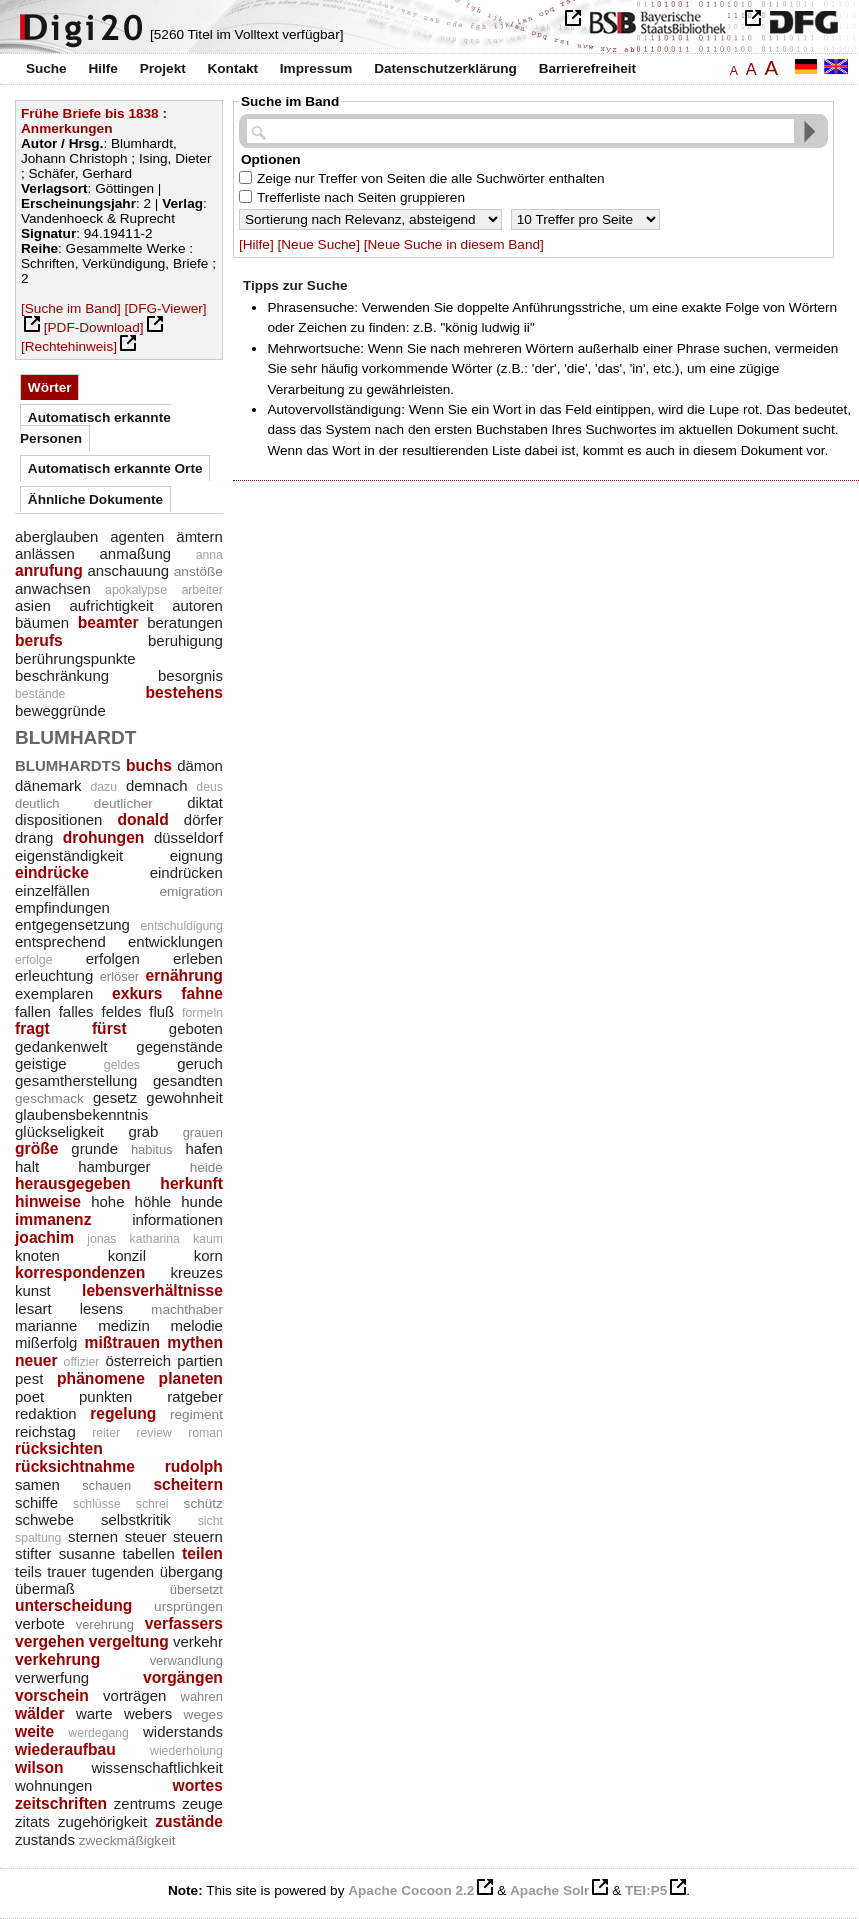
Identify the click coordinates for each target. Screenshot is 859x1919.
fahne (202, 993)
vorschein (52, 1695)
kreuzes (197, 1272)
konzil (127, 1255)
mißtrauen (123, 1342)
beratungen (185, 622)
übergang (191, 1571)
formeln (202, 1013)
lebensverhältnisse (152, 1290)
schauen (106, 1485)
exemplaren (54, 993)
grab (143, 1131)
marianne (46, 1325)
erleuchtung (54, 975)
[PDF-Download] (94, 327)
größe (36, 1148)
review (153, 1433)
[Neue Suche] (319, 244)
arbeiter (202, 590)
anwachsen (53, 588)
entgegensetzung (72, 924)
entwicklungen (175, 941)
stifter (33, 1553)
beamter (108, 622)
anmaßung (136, 553)
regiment (196, 1414)
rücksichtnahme (75, 1466)
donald (142, 819)
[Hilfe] (256, 244)
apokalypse (136, 590)
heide (206, 1167)
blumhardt (75, 734)
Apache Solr (549, 1890)
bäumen (42, 622)
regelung (123, 1413)
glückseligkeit (59, 1131)
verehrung (105, 1624)
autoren (197, 605)
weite (34, 1731)
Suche (46, 68)
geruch (200, 1063)
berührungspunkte (75, 658)
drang (34, 837)
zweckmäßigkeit (127, 1840)
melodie (197, 1325)
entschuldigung (182, 926)
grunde (94, 1148)
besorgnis (190, 675)
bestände (40, 694)
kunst (33, 1290)
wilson (39, 1767)
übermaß (45, 1588)
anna (209, 555)
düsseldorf (188, 837)
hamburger (114, 1166)
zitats (32, 1821)
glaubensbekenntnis (81, 1114)
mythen (195, 1342)
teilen (202, 1553)
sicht (210, 1521)
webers (148, 1713)
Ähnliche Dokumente (95, 499)
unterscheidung (73, 1605)
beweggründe (60, 710)
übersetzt (196, 1589)
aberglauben (56, 536)
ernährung (184, 975)
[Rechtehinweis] (69, 346)
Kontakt (232, 68)
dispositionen (58, 819)
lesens (101, 1308)
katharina (155, 1239)
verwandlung (186, 1660)
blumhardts (68, 763)
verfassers (184, 1623)
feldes (121, 1011)
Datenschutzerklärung (445, 68)
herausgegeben (73, 1183)
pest (29, 1378)
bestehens (184, 692)
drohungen (104, 837)
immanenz (53, 1219)
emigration (191, 891)
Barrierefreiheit (587, 68)
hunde (202, 1201)
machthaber (187, 1309)
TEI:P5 (646, 1890)
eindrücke (52, 872)
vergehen (50, 1641)
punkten (105, 1396)
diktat (205, 802)
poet (29, 1396)
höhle (153, 1201)
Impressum (316, 68)
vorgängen (183, 1677)
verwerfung (52, 1677)
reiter (106, 1433)
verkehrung (57, 1659)
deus (209, 787)
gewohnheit (184, 1097)
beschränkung (62, 675)
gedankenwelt (61, 1046)
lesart (33, 1308)
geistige (41, 1063)
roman (205, 1433)
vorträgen (134, 1695)
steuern (198, 1536)
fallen (33, 1011)
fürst (109, 1028)
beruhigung (185, 640)
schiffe (36, 1502)
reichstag (45, 1431)
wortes (198, 1785)
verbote (40, 1623)
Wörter (50, 387)
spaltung (38, 1538)
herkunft (191, 1183)
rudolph (194, 1466)
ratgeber (195, 1396)
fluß (161, 1011)
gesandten (188, 1080)
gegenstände (179, 1046)
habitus (152, 1149)
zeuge (202, 1803)
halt (27, 1166)
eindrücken (186, 872)
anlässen (45, 553)
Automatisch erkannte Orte (115, 468)
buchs (149, 765)
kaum (208, 1239)
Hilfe (102, 68)
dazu (103, 787)
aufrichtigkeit (111, 605)
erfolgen (113, 958)
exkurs (137, 993)
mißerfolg (46, 1342)
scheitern (188, 1484)
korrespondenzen (80, 1272)
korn (208, 1255)
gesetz (115, 1097)
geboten (196, 1028)
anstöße (198, 571)
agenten (137, 536)
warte (94, 1713)
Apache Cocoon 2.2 (411, 1890)
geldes (122, 1065)
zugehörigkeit (102, 1821)
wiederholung (186, 1751)
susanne (87, 1553)
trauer (66, 1571)
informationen (177, 1219)
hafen (203, 1148)
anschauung (128, 570)
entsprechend (60, 941)
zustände (189, 1821)
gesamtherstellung (76, 1080)
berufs (39, 640)
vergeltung (129, 1641)
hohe (107, 1201)
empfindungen (62, 907)
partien (200, 1360)
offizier (82, 1362)
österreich (138, 1360)
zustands (45, 1839)
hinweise (48, 1201)
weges (203, 1714)
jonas (101, 1239)
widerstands (183, 1731)
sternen (93, 1536)
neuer (36, 1360)
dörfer (203, 819)
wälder (40, 1713)
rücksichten (59, 1448)
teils (28, 1571)
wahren (202, 1696)
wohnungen (53, 1785)
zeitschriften (61, 1803)
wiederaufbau (65, 1749)
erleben (198, 958)
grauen (203, 1132)
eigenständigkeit (69, 855)
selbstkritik (136, 1519)
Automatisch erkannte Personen (95, 427)
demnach (157, 785)
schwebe (44, 1519)
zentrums (145, 1803)
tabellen (148, 1553)
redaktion (46, 1413)
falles (76, 1011)
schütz (203, 1503)
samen (37, 1484)
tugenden (123, 1571)
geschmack (49, 1098)
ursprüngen (188, 1606)
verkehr (198, 1641)
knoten (37, 1255)
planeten (191, 1378)
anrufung (49, 570)
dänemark (48, 785)
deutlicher (123, 803)
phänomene (101, 1378)
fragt (32, 1028)
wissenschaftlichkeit (156, 1767)
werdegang (98, 1733)
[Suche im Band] (71, 308)
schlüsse (97, 1504)
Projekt (163, 68)
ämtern (199, 536)
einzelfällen (52, 890)
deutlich (37, 803)
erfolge (33, 960)
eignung (196, 855)
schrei (152, 1504)
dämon (200, 765)
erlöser (120, 976)
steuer (146, 1536)
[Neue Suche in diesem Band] (454, 244)
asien (33, 605)
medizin (124, 1325)
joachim (44, 1237)
